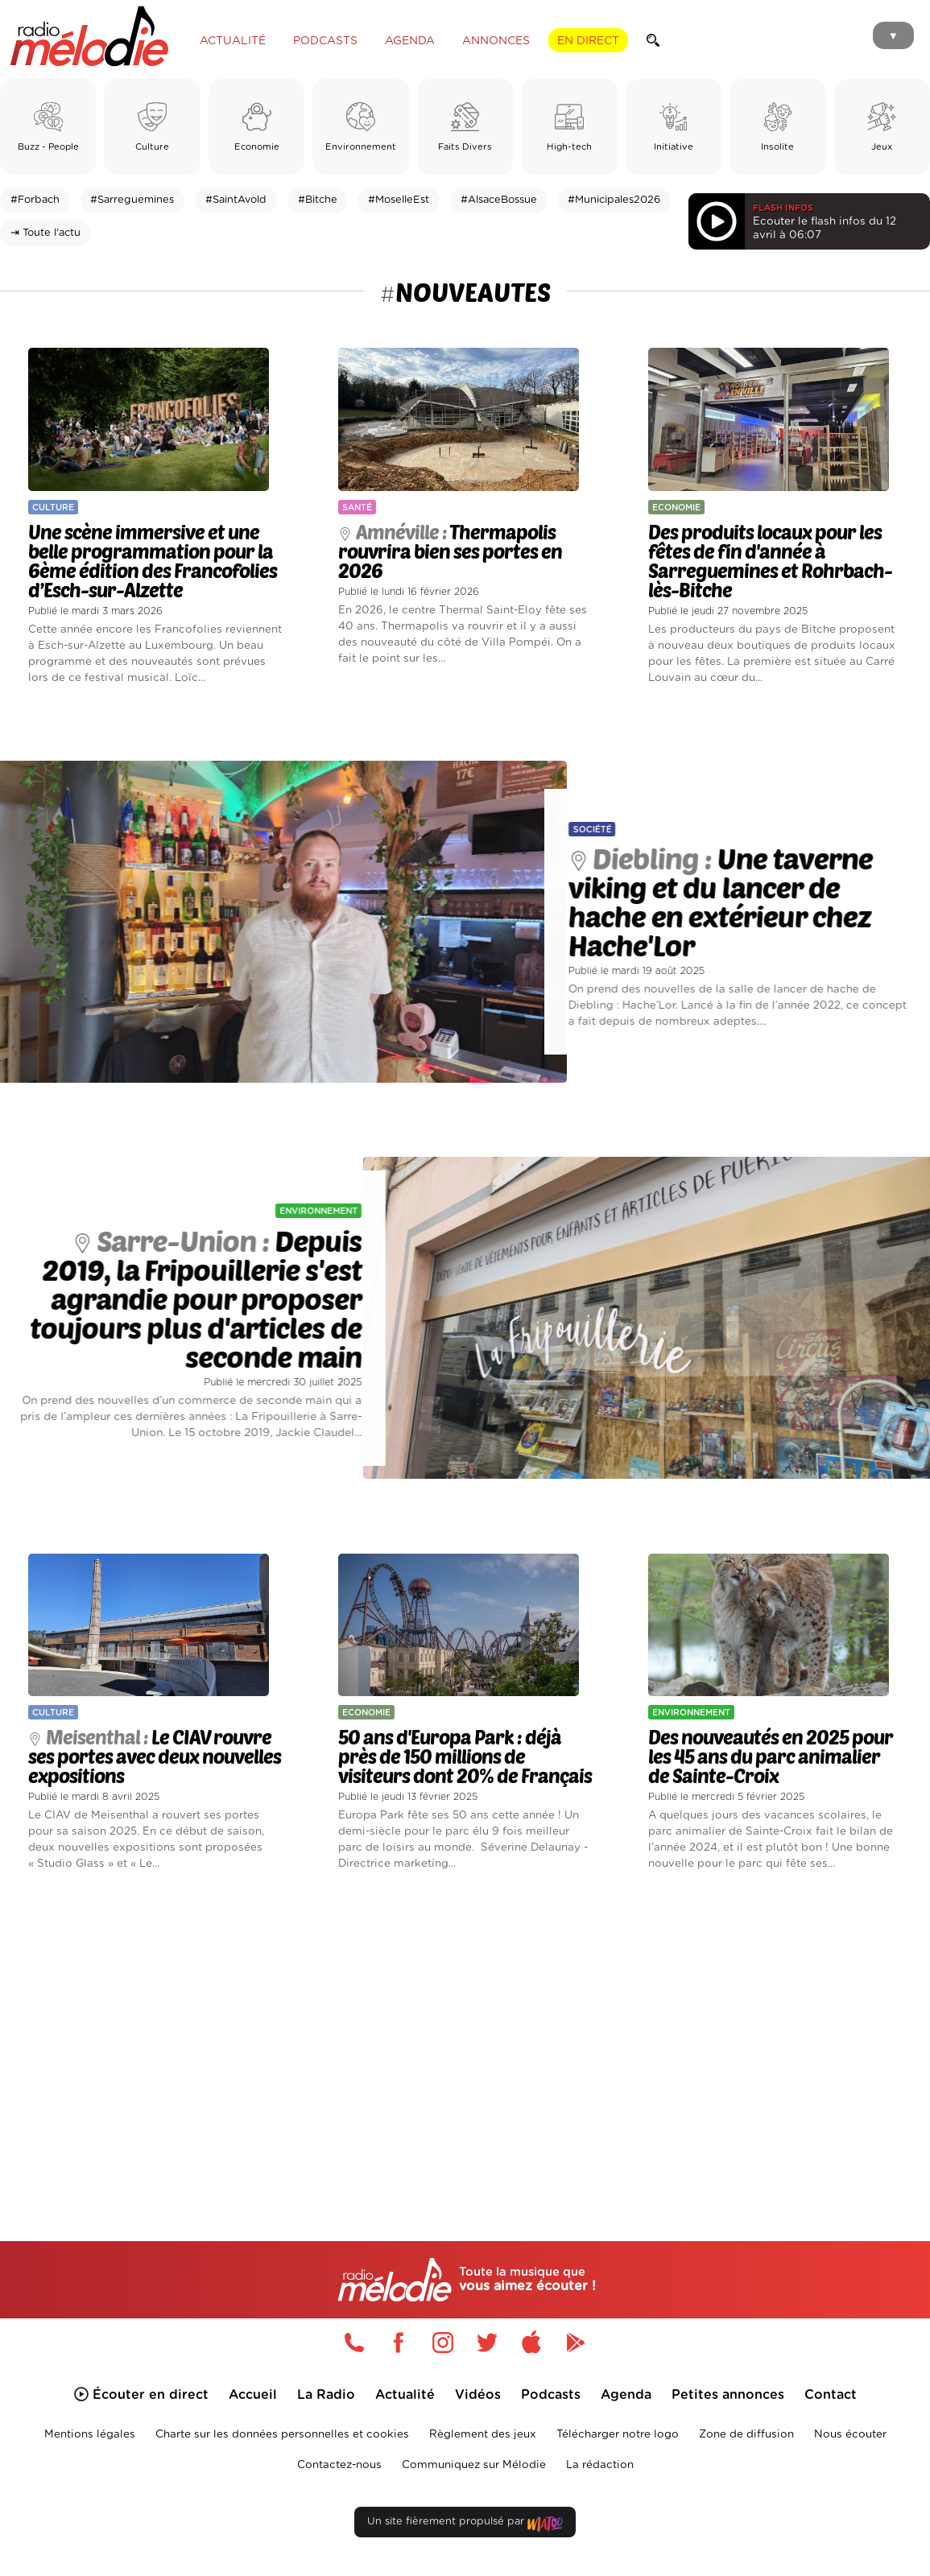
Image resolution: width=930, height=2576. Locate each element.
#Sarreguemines (132, 200)
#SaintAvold (236, 200)
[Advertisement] (465, 2035)
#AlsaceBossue (499, 200)
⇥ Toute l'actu (45, 233)
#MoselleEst (398, 200)
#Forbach (35, 200)
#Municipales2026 (614, 200)
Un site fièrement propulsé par (464, 2524)
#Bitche (317, 200)
